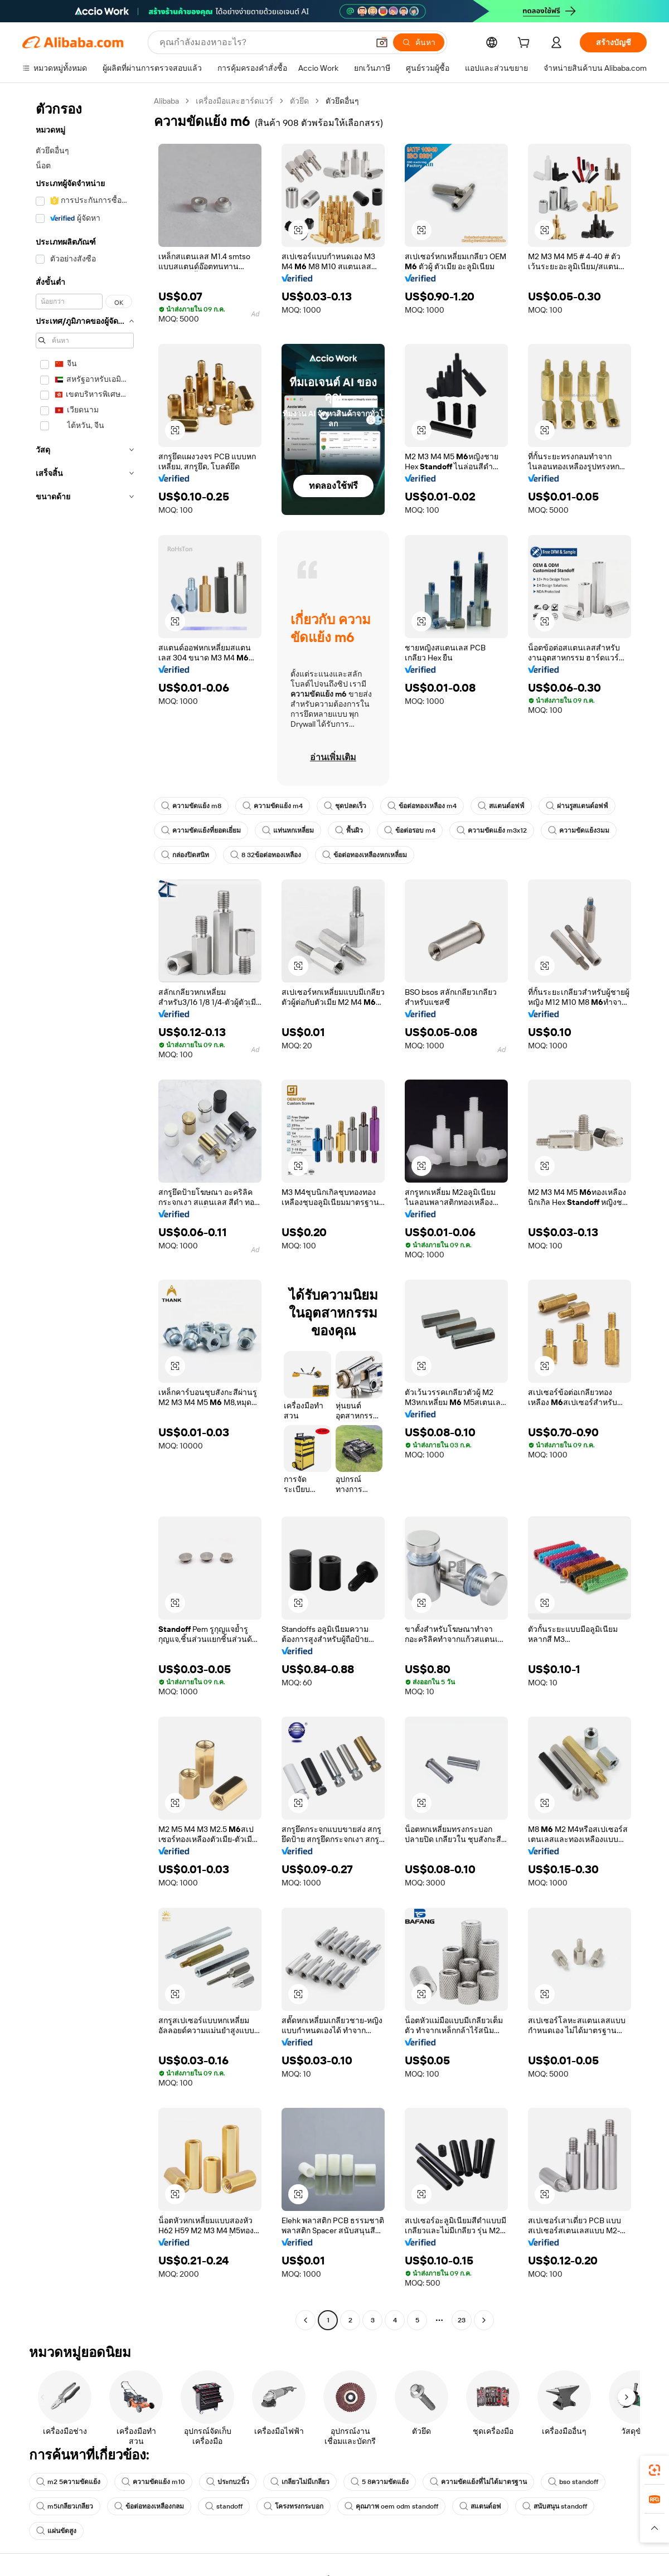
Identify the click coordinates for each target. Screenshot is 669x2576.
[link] (654, 2470)
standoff (224, 2506)
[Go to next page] (484, 2320)
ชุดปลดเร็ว (345, 805)
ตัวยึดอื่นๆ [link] (342, 100)
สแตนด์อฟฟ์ (501, 805)
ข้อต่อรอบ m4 (409, 830)
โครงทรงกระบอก (293, 2506)
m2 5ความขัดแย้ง (68, 2481)
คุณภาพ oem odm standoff (391, 2506)
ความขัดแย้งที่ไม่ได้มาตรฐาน (478, 2481)
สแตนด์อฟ (480, 2506)
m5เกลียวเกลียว (64, 2506)
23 (462, 2320)
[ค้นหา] (418, 42)
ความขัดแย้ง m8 (191, 805)
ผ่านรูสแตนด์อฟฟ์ (577, 805)
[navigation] (84, 1212)
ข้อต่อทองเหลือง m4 (422, 805)
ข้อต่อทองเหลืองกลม (149, 2506)
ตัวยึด (299, 100)
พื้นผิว (349, 830)
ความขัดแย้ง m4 (273, 805)
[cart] (525, 44)
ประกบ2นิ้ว (227, 2481)
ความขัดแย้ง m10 (153, 2481)
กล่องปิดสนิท (185, 854)
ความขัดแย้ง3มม (578, 830)
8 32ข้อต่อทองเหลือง (265, 854)
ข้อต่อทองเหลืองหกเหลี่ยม (364, 854)
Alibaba (166, 100)
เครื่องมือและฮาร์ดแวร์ (234, 100)
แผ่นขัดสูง (56, 2530)
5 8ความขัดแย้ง (380, 2481)
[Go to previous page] (305, 2320)
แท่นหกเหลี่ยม (288, 830)
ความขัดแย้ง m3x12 (492, 830)
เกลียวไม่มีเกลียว (299, 2481)
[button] (382, 42)
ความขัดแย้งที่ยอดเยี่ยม (201, 830)
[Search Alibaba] (262, 42)
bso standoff (573, 2481)
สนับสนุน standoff (554, 2506)
